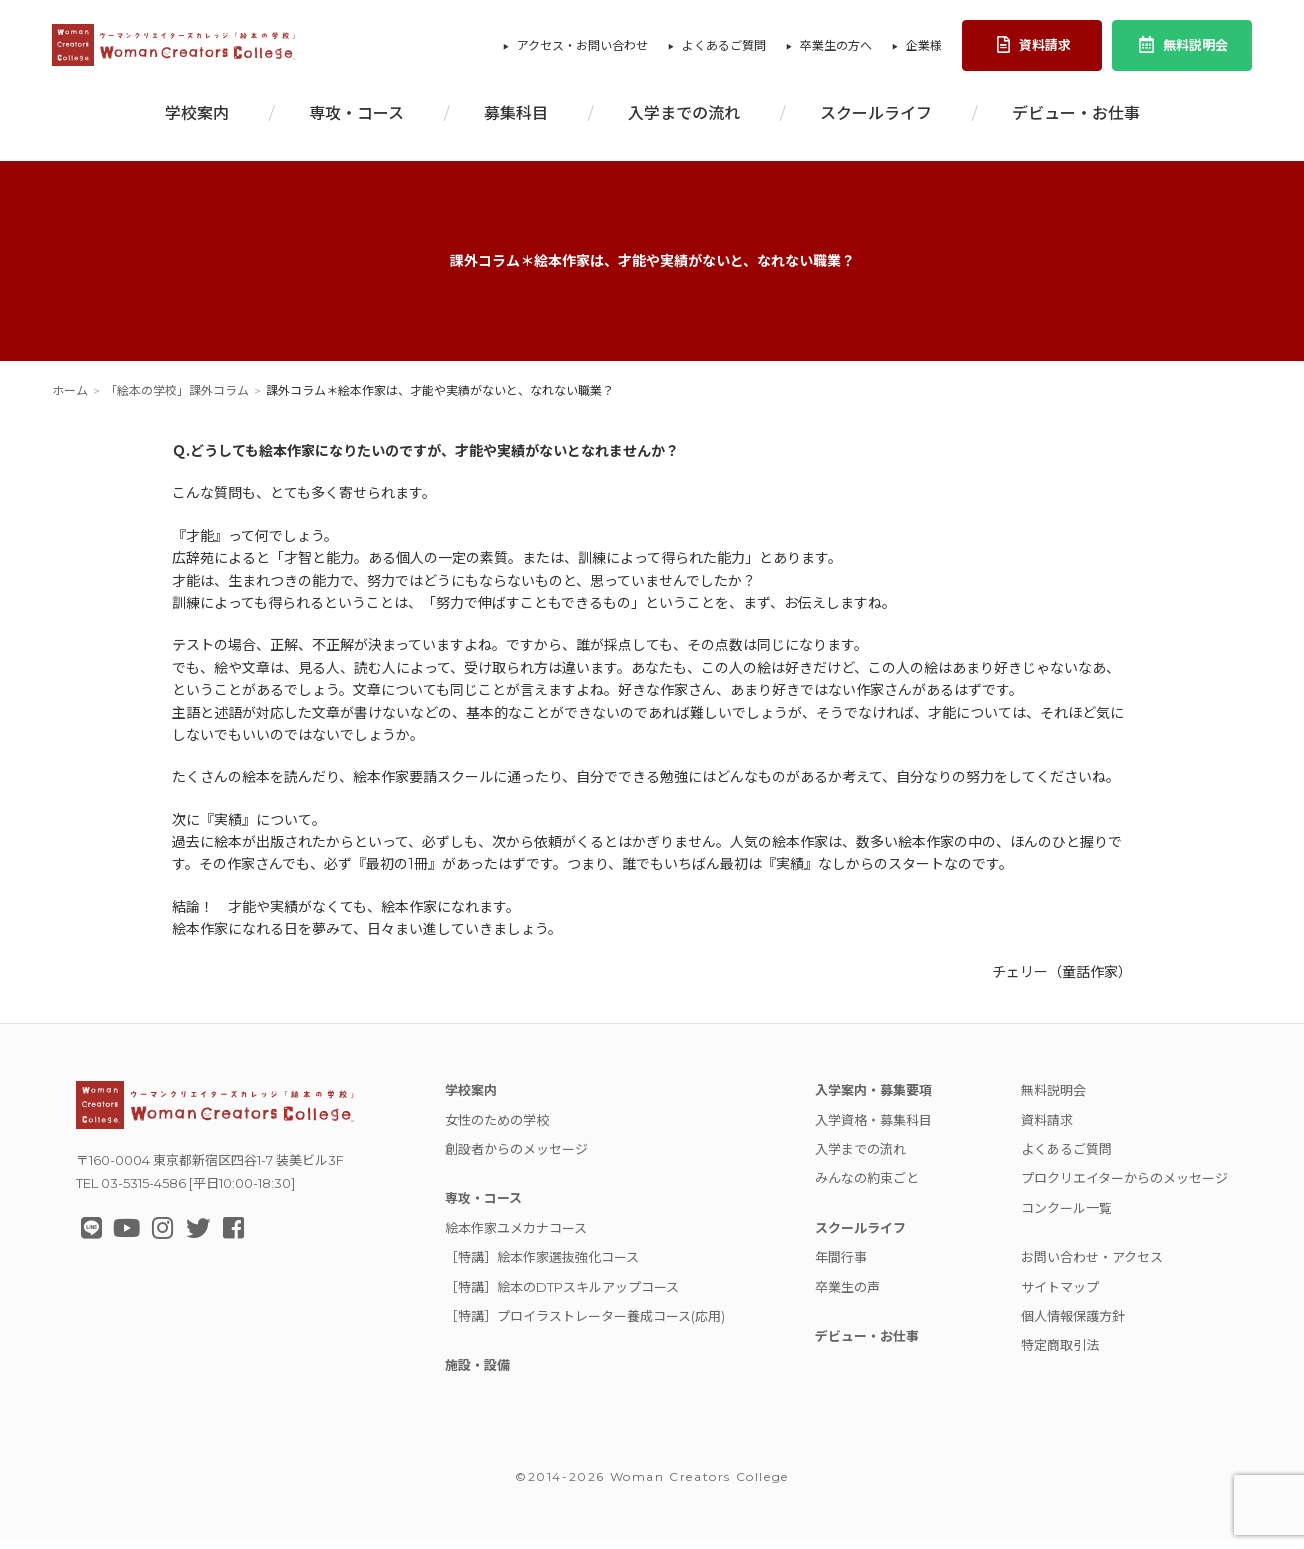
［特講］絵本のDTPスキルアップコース (562, 1296)
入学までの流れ (684, 122)
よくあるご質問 (724, 50)
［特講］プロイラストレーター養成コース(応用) (585, 1325)
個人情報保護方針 (1073, 1325)
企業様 (924, 50)
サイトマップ (1060, 1296)
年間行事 (841, 1266)
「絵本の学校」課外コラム (177, 399)
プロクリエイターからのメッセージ (1124, 1187)
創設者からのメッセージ (516, 1158)
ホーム (70, 399)
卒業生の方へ (836, 50)
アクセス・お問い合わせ (582, 50)
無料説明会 (1182, 50)
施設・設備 (477, 1374)
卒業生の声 (847, 1296)
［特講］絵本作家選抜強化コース (542, 1266)
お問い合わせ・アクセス (1092, 1266)
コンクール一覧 (1066, 1217)
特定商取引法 (1060, 1354)
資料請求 (1032, 50)
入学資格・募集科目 (873, 1129)
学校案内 (197, 122)
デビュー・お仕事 (1076, 122)
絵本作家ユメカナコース (516, 1237)
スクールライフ (876, 122)
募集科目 (516, 122)
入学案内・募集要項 (873, 1099)
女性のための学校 (497, 1129)
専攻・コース (356, 122)
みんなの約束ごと (867, 1187)
